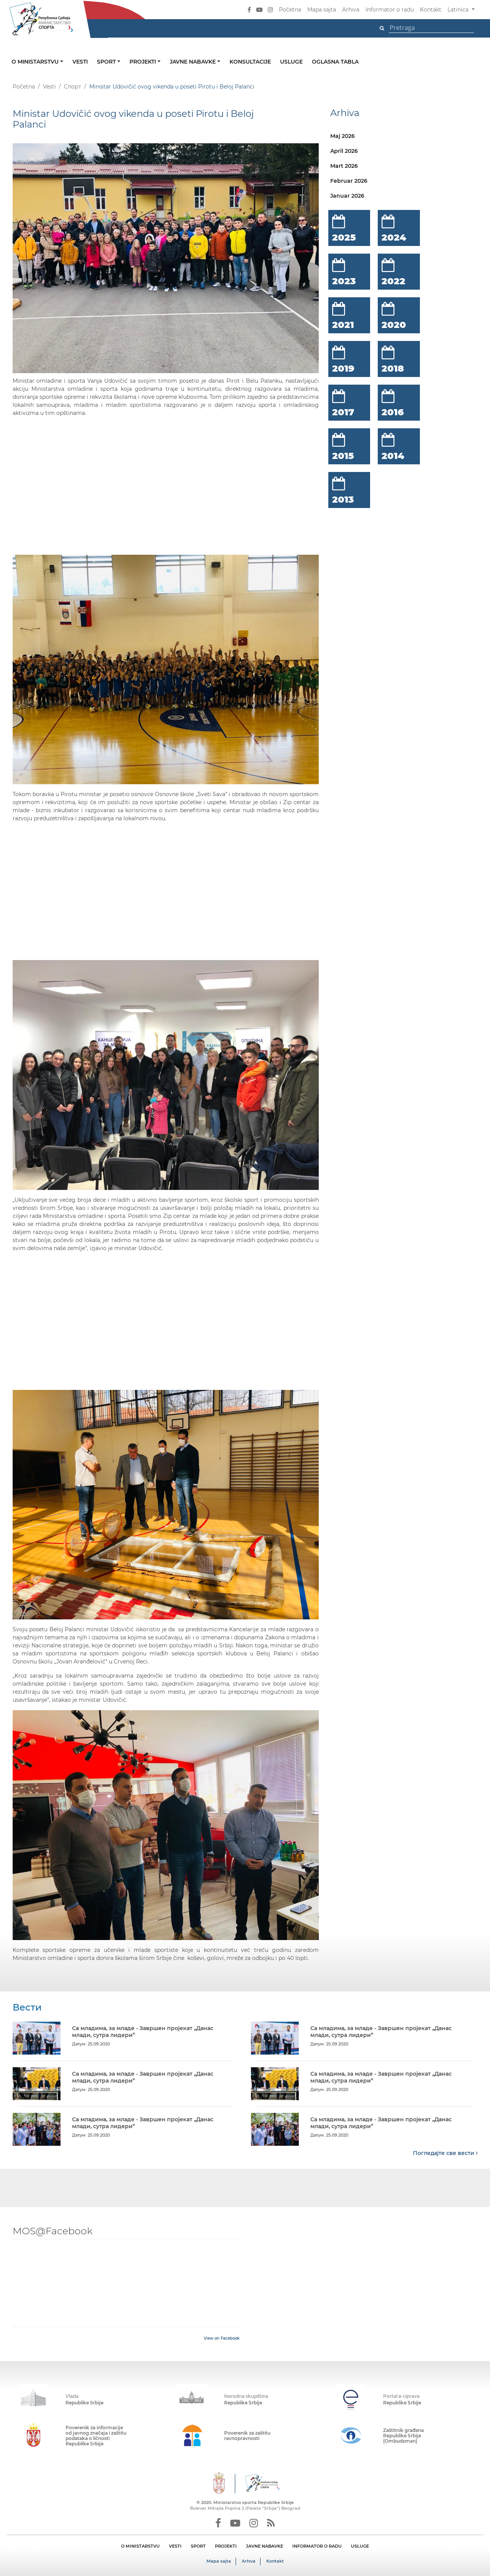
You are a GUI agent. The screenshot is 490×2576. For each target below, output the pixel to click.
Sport (107, 61)
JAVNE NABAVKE (264, 2545)
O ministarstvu (35, 61)
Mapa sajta (321, 9)
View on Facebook (221, 2337)
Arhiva (350, 9)
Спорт (72, 86)
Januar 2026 (347, 195)
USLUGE (360, 2545)
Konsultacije (250, 61)
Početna (290, 9)
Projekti (143, 61)
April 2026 (344, 150)
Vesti (80, 61)
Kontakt (430, 9)
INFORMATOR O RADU (317, 2545)
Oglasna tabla (335, 61)
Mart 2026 (344, 165)
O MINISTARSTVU (140, 2545)
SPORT (198, 2545)
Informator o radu (389, 9)
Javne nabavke (193, 61)
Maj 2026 (342, 136)
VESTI (175, 2545)
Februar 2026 (348, 180)
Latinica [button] (458, 9)
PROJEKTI (226, 2545)
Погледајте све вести (445, 2152)
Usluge (291, 61)
